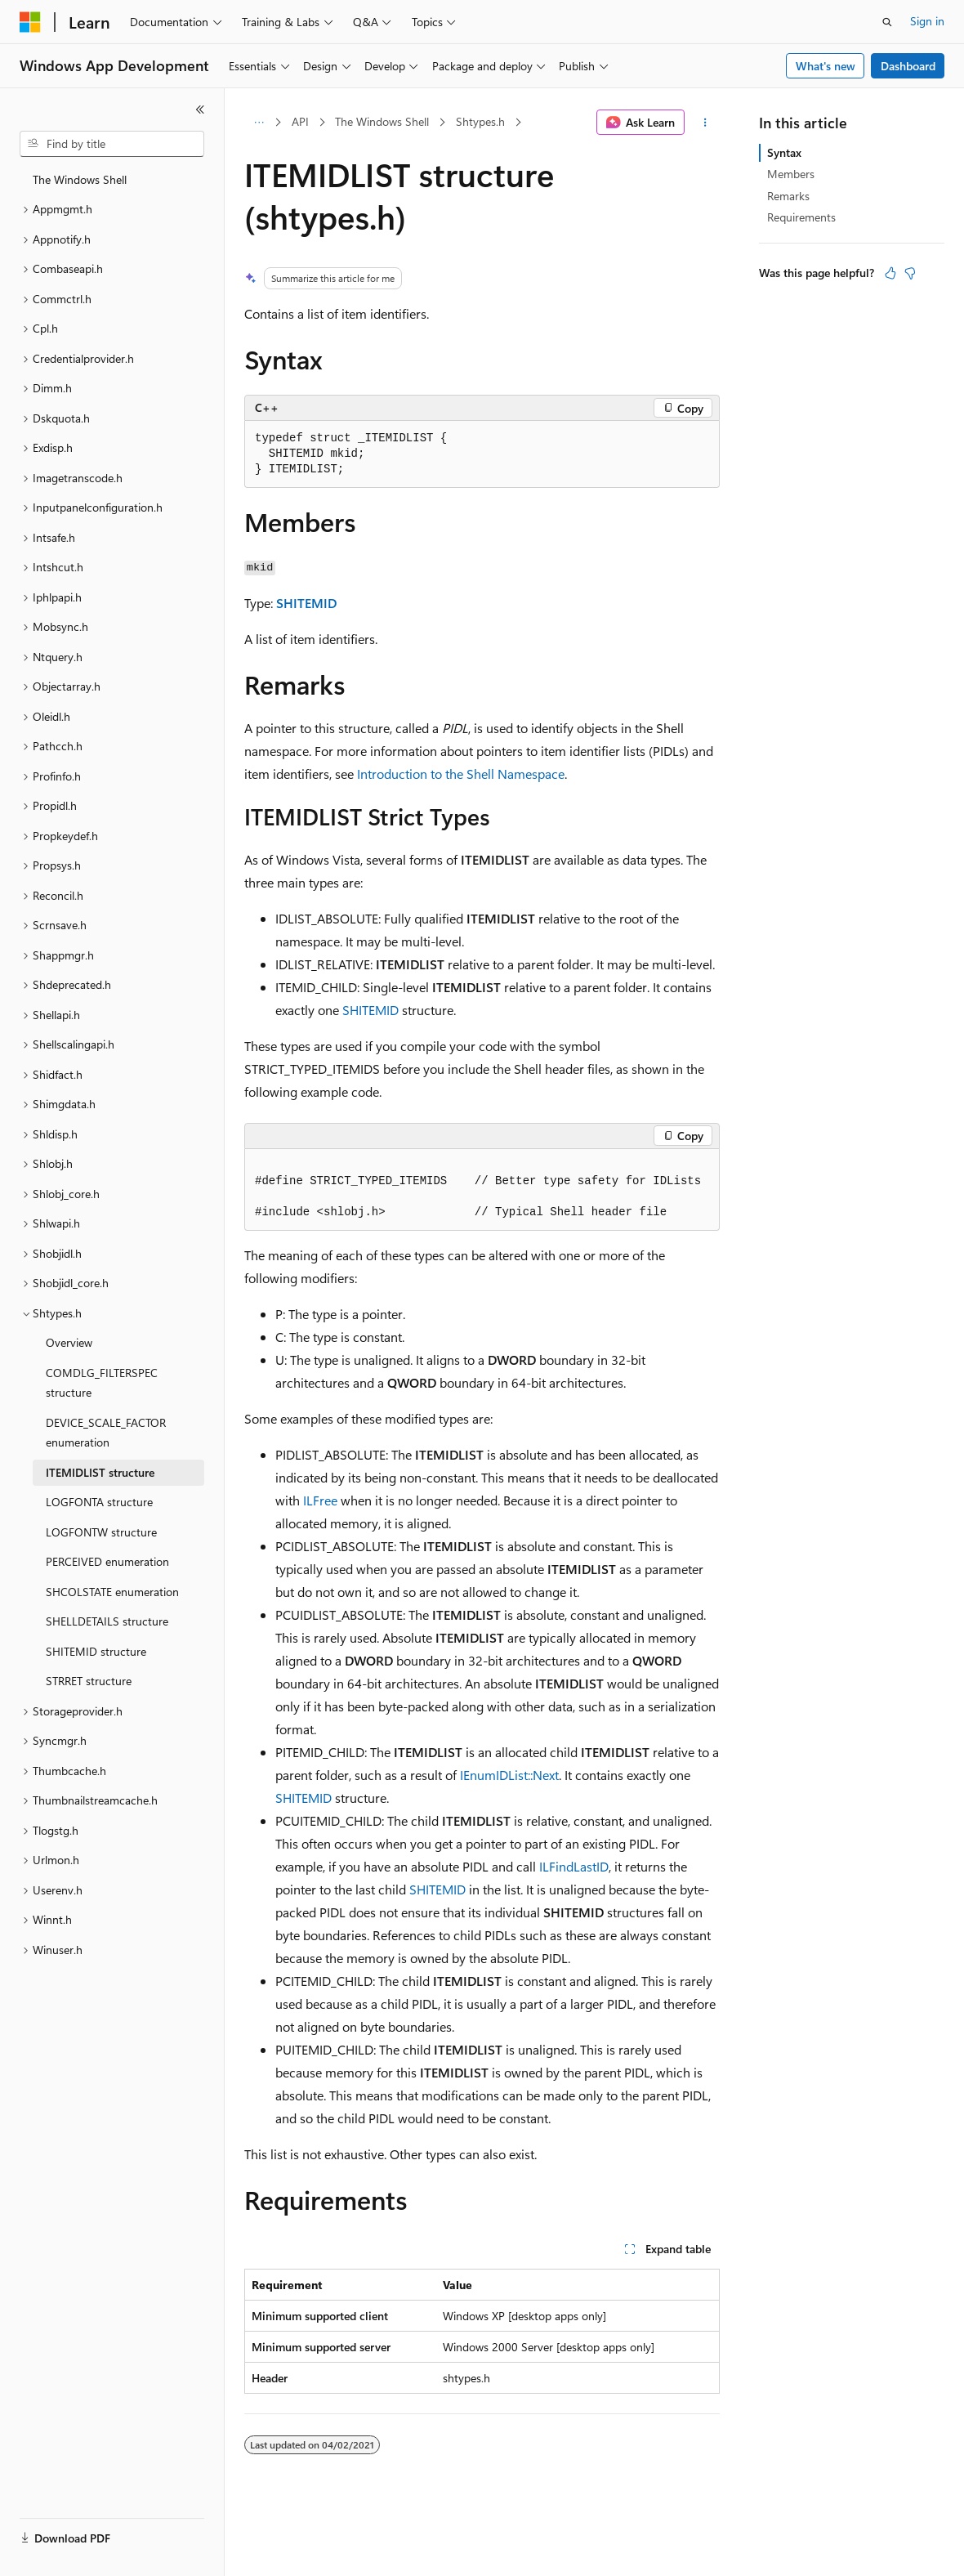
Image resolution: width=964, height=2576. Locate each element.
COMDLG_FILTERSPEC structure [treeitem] (102, 1383)
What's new (825, 66)
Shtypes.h (480, 121)
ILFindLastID (574, 1866)
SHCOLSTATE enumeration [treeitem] (112, 1591)
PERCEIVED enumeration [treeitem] (107, 1561)
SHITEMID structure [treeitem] (96, 1651)
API (300, 121)
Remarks (788, 195)
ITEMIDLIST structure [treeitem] (100, 1472)
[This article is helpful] (890, 273)
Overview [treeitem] (69, 1342)
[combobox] (112, 144)
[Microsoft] (30, 22)
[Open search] (887, 22)
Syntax (784, 152)
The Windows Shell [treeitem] (80, 179)
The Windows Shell (382, 121)
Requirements (801, 217)
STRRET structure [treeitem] (89, 1680)
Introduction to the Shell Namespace (461, 773)
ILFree (320, 1500)
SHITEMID (306, 602)
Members (790, 173)
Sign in (927, 21)
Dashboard (908, 66)
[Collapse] (200, 109)
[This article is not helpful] (910, 273)
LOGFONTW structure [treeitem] (101, 1532)
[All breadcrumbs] (258, 123)
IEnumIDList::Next (509, 1774)
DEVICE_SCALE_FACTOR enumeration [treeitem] (106, 1433)
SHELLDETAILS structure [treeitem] (107, 1621)
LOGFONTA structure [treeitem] (99, 1501)
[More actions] (705, 123)
